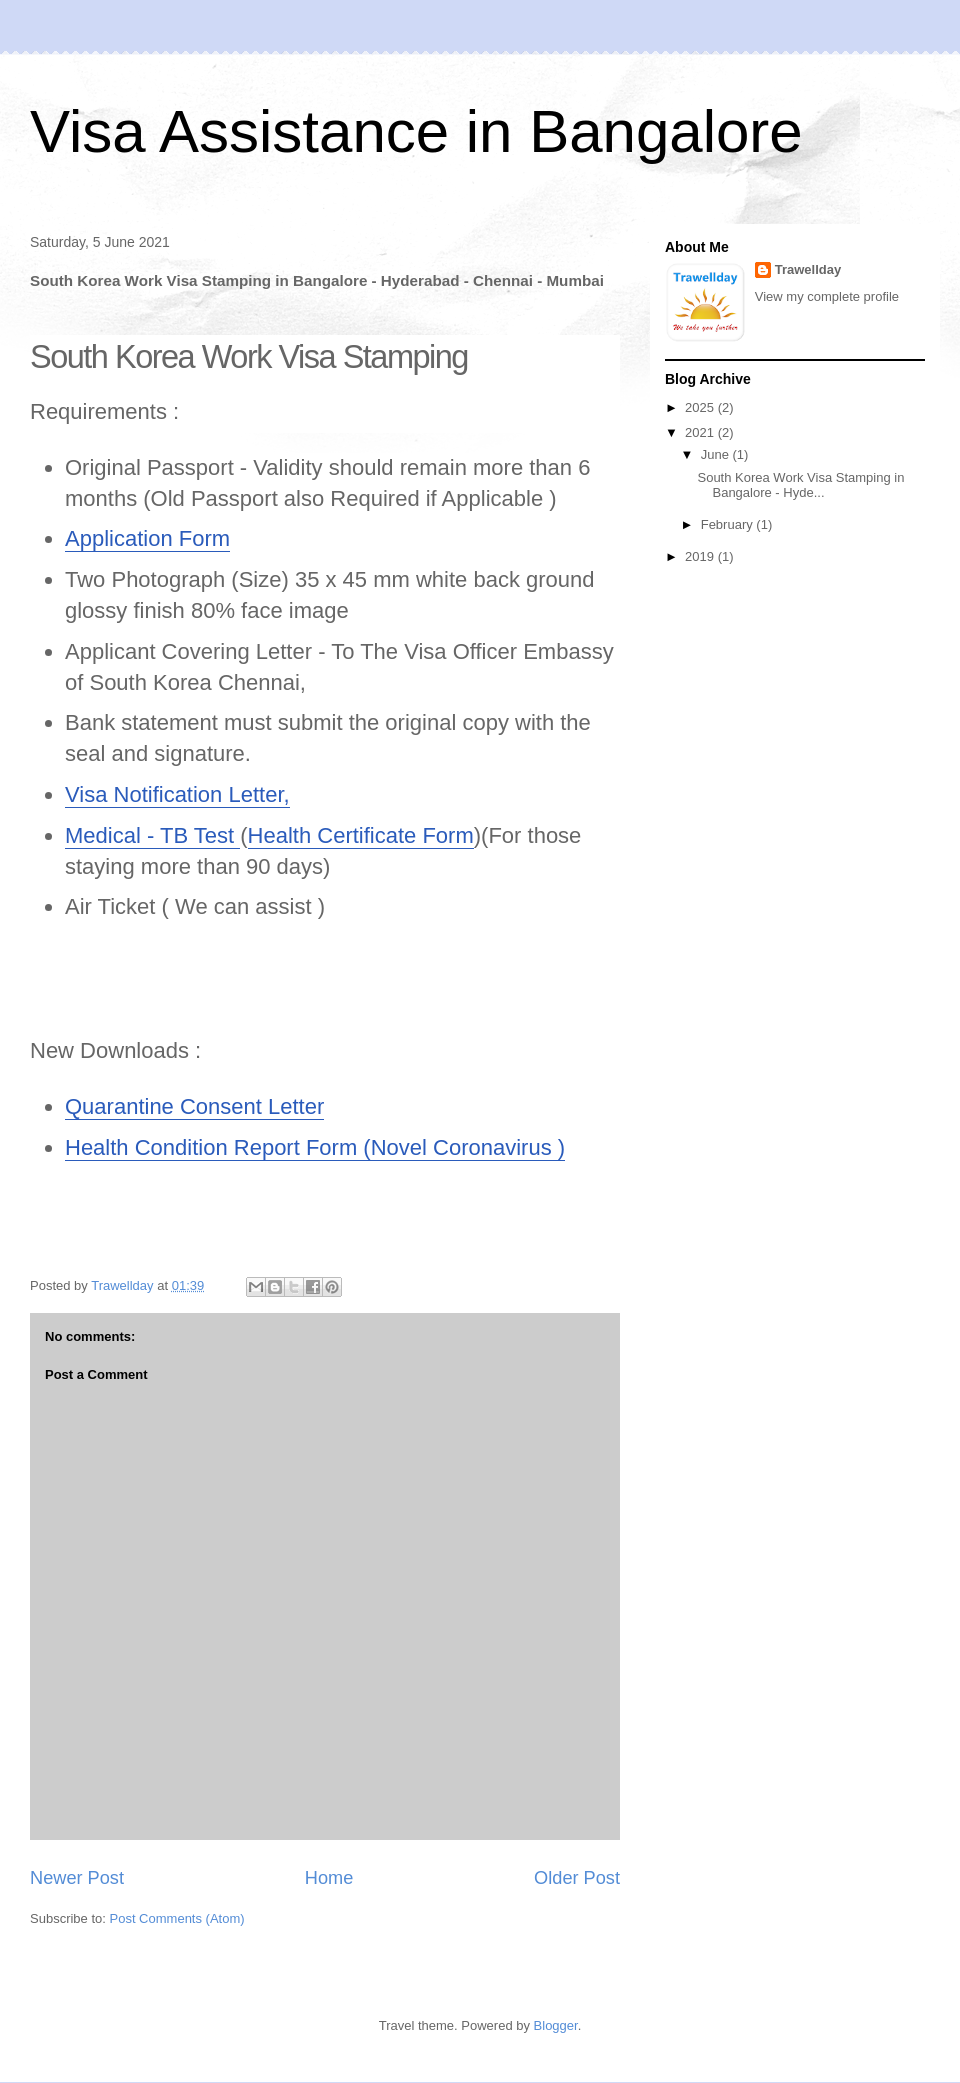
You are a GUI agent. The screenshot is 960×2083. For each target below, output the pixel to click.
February (729, 524)
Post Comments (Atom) (177, 1918)
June (717, 454)
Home (329, 1878)
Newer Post (77, 1878)
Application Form (147, 538)
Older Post (577, 1878)
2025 (701, 407)
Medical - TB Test (152, 835)
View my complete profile (827, 296)
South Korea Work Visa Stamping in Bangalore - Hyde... (800, 485)
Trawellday (808, 269)
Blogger (556, 2025)
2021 (701, 432)
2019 (701, 556)
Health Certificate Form (361, 835)
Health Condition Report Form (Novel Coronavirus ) (315, 1147)
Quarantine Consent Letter (194, 1106)
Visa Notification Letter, (177, 794)
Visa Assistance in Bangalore (416, 131)
